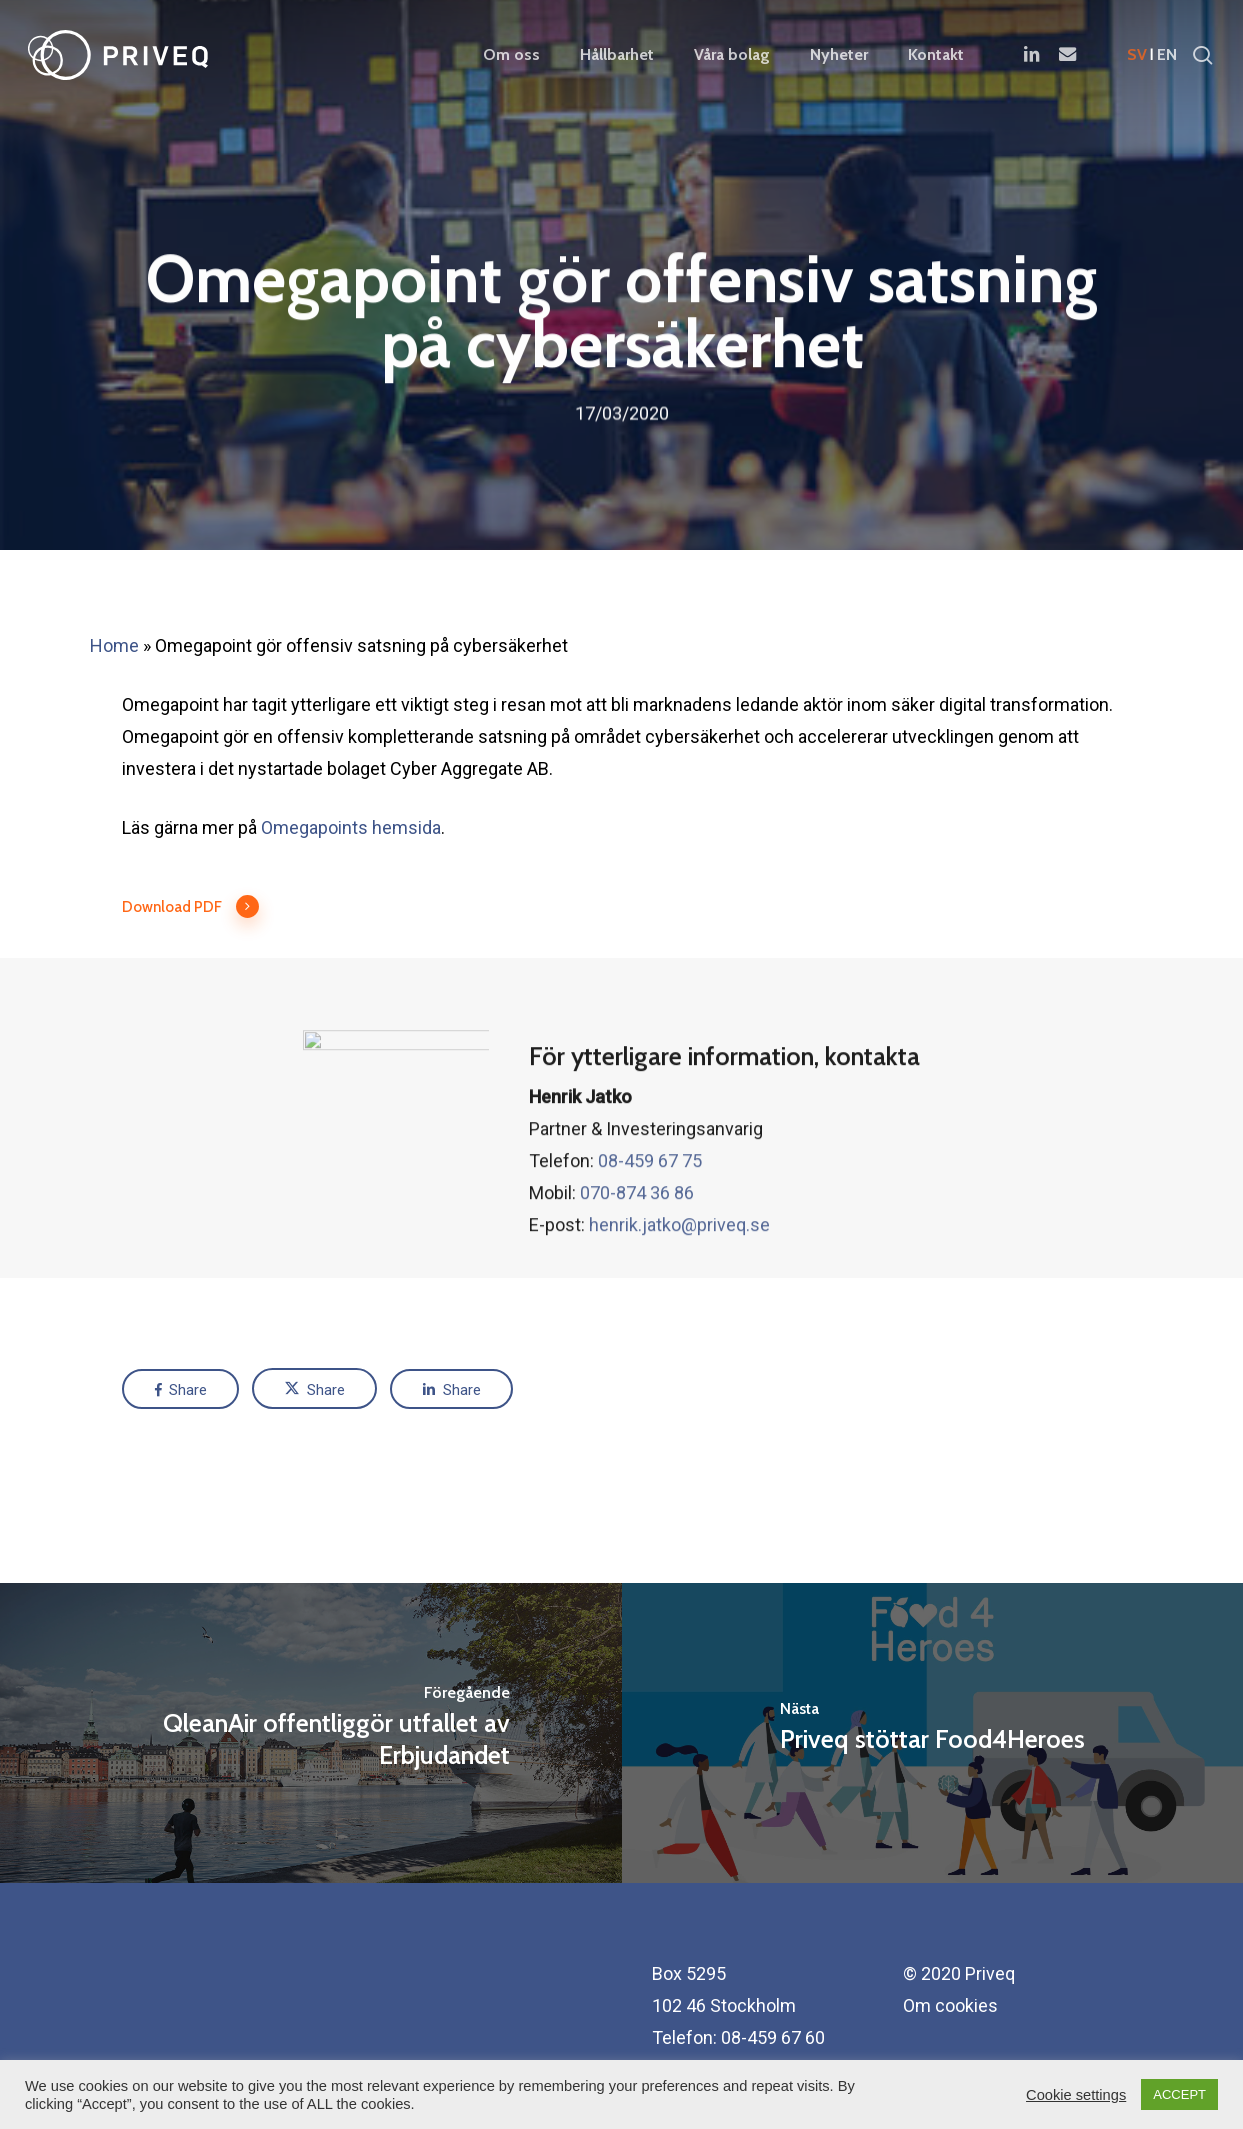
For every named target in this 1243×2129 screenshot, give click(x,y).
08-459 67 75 (650, 1206)
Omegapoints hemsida (351, 827)
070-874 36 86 (637, 1238)
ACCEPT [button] (1179, 2094)
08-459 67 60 (773, 2037)
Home (114, 645)
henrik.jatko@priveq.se (679, 1270)
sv (1137, 55)
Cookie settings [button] (1076, 2095)
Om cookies (950, 2005)
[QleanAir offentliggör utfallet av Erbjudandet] (311, 1733)
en (1167, 55)
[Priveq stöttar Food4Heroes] (933, 1733)
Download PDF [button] (191, 907)
